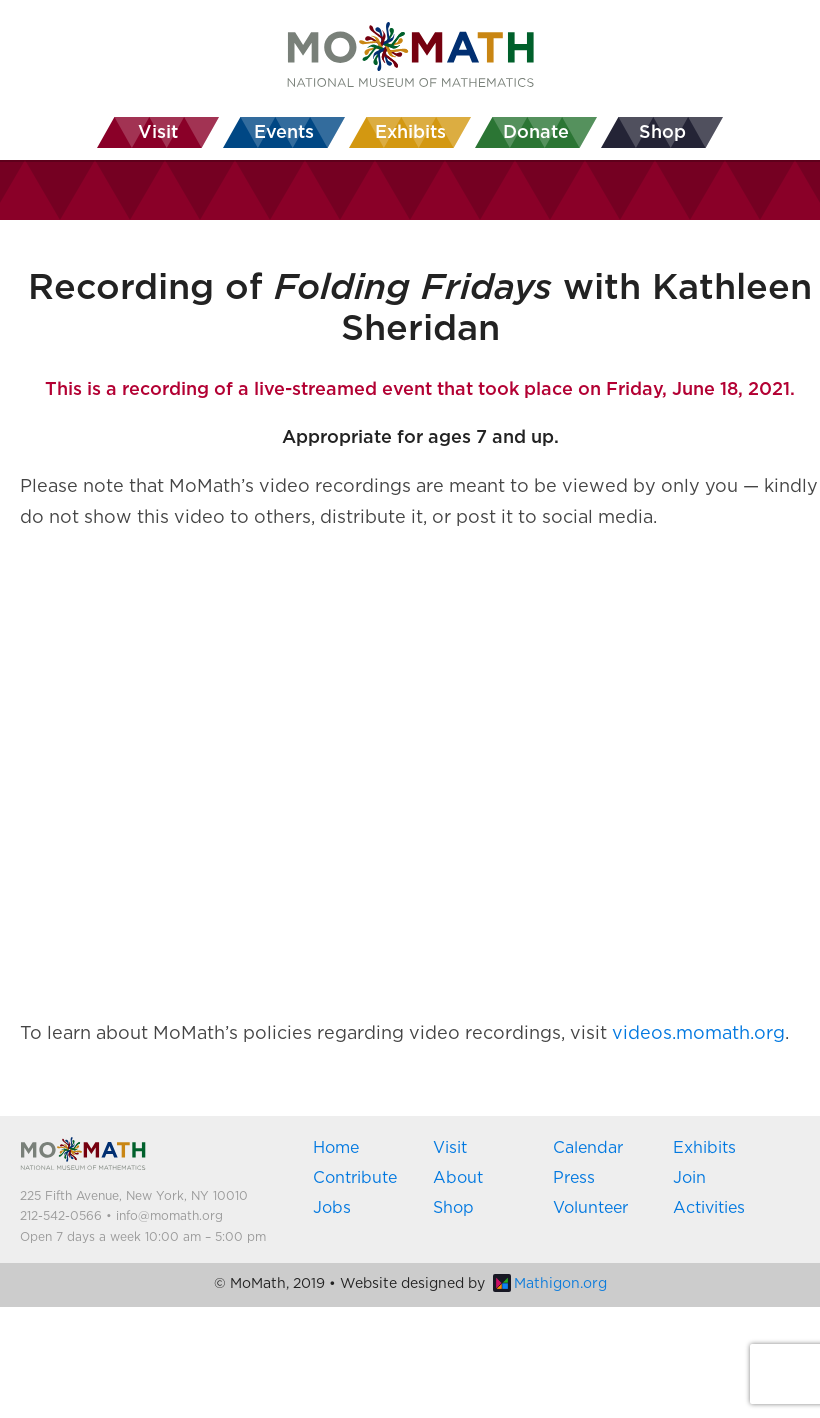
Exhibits (704, 1148)
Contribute (355, 1178)
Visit (450, 1148)
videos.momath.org (698, 1034)
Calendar (588, 1148)
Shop (453, 1208)
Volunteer (590, 1208)
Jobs (332, 1208)
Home (336, 1148)
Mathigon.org (550, 1284)
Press (574, 1178)
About (458, 1178)
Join (689, 1178)
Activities (709, 1208)
